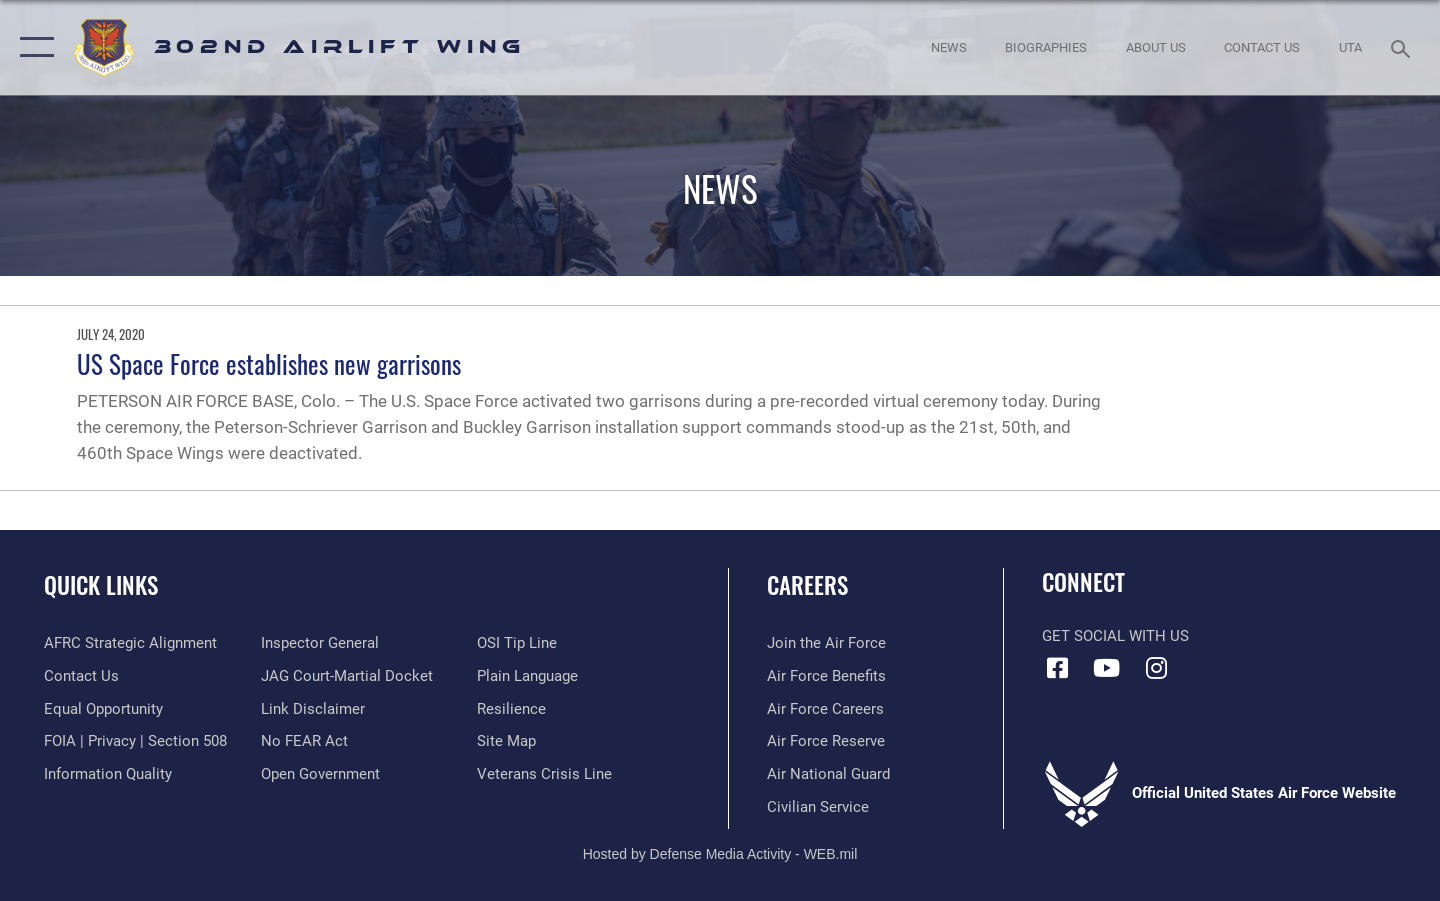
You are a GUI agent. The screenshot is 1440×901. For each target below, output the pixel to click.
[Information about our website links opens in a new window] (313, 709)
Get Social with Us (1115, 636)
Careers (807, 585)
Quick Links (101, 585)
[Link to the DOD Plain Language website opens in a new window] (527, 676)
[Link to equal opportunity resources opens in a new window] (103, 709)
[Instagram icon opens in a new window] (1156, 668)
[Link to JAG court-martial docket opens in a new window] (347, 676)
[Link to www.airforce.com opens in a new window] (826, 643)
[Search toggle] (1403, 47)
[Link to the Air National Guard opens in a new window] (828, 774)
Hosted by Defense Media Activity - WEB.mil (720, 854)
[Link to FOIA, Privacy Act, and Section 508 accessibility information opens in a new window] (135, 741)
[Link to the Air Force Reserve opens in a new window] (826, 741)
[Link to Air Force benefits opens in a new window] (826, 676)
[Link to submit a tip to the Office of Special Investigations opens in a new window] (517, 643)
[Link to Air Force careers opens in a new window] (825, 709)
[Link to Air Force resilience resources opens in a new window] (511, 709)
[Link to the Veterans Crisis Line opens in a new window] (544, 774)
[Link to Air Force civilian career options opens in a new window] (818, 807)
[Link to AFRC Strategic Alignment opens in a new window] (130, 643)
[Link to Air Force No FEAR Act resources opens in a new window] (304, 741)
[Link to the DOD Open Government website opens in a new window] (320, 774)
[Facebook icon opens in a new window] (1057, 668)
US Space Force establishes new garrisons (269, 363)
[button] (32, 47)
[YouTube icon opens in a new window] (1107, 668)
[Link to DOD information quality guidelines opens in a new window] (108, 774)
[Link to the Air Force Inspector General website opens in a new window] (320, 643)
